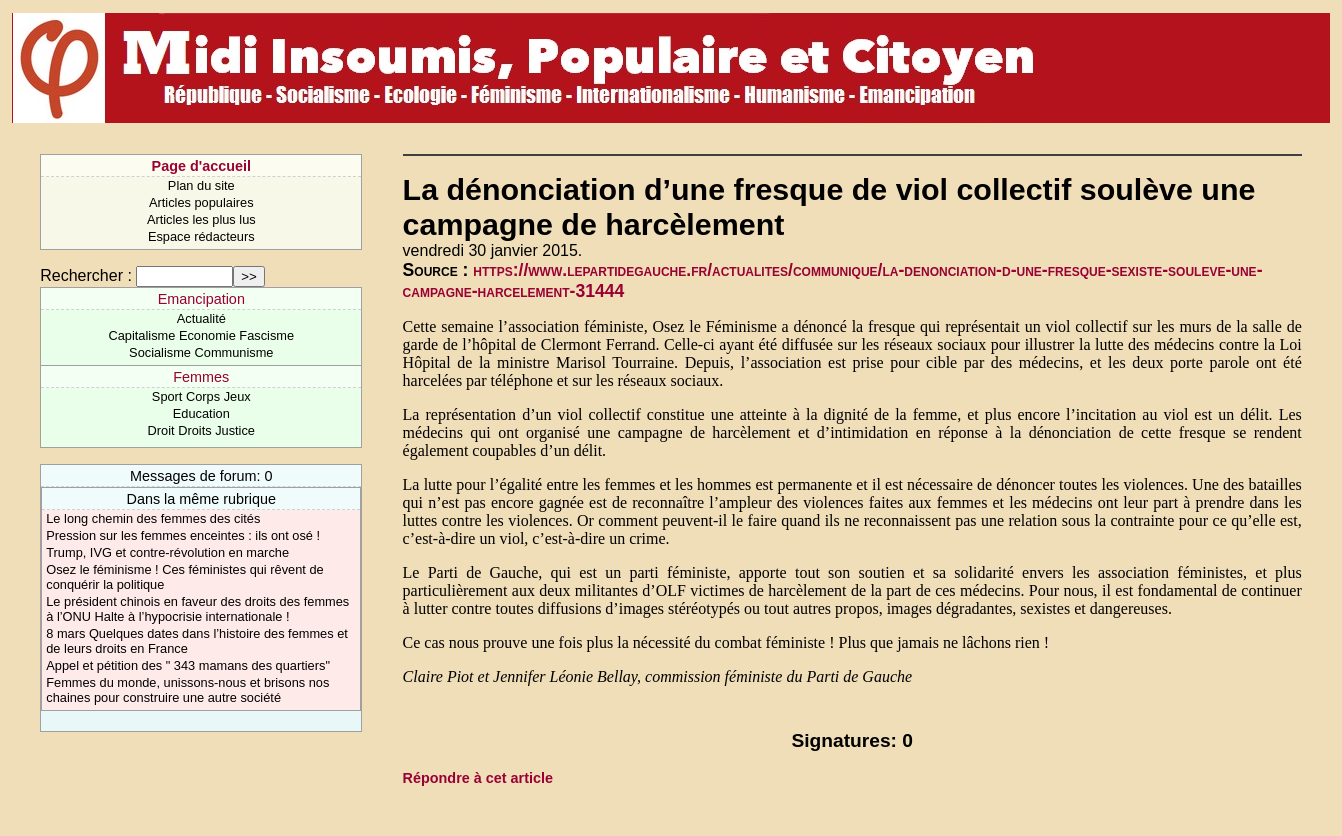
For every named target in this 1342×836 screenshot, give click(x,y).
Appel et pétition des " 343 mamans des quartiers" (188, 665)
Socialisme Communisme (201, 352)
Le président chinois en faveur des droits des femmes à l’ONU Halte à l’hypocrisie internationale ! (197, 609)
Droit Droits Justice (201, 430)
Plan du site (201, 185)
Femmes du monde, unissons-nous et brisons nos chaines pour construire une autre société (187, 690)
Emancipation (201, 299)
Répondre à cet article (478, 778)
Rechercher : (86, 275)
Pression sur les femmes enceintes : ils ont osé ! (183, 535)
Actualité (201, 318)
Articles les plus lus (201, 219)
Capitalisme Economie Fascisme (201, 335)
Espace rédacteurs (201, 236)
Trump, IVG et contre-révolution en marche (167, 552)
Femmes (201, 377)
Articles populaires (201, 202)
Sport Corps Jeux (201, 396)
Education (201, 413)
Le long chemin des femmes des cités (153, 518)
